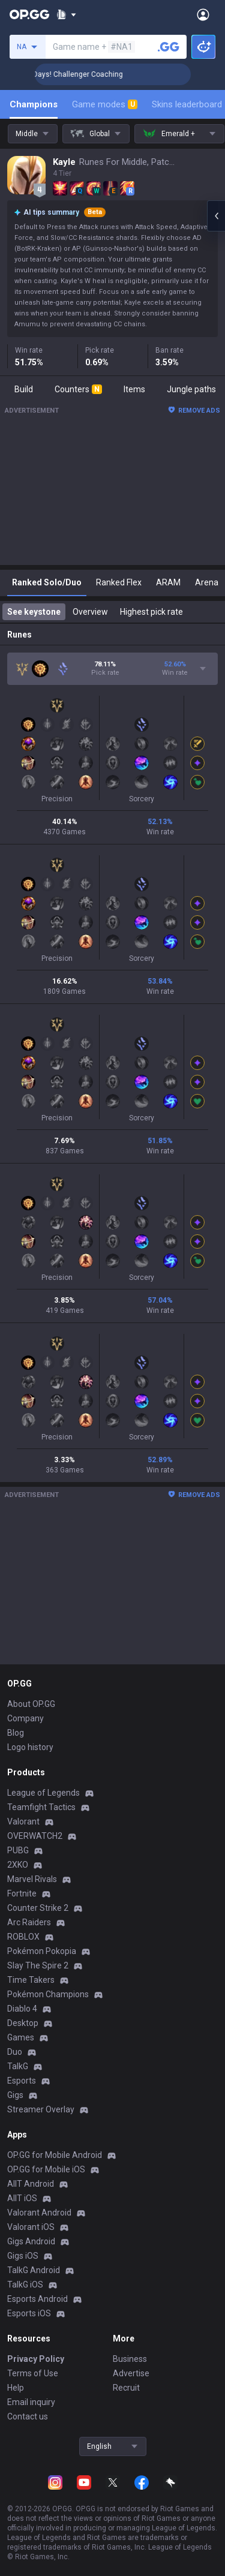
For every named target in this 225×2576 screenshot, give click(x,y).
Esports (21, 2080)
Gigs (15, 2095)
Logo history (30, 1747)
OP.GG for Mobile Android (54, 2155)
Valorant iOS (31, 2227)
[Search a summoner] (169, 47)
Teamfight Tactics (41, 1807)
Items (134, 389)
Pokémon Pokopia (41, 1951)
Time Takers (31, 1980)
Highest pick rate (151, 612)
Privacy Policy (35, 2359)
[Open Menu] (203, 14)
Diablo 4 (22, 2008)
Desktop (22, 2023)
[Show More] (66, 14)
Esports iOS (29, 2313)
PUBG (18, 1850)
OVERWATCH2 (34, 1836)
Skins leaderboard (187, 104)
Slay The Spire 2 (37, 1965)
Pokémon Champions (48, 1994)
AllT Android (30, 2184)
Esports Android (37, 2299)
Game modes (104, 104)
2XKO (17, 1864)
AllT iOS (22, 2198)
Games (20, 2037)
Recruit (126, 2387)
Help (15, 2387)
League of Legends (43, 1793)
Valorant (23, 1821)
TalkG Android (33, 2270)
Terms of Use (32, 2373)
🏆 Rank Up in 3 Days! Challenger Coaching (102, 74)
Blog (15, 1733)
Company (25, 1718)
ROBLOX (23, 1936)
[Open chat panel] (216, 216)
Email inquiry (31, 2402)
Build (23, 389)
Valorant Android (39, 2212)
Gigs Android (31, 2241)
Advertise (131, 2373)
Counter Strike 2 (37, 1908)
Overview (90, 612)
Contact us (27, 2416)
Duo (14, 2052)
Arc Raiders (29, 1922)
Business (130, 2359)
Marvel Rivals (32, 1879)
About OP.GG (31, 1704)
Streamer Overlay (40, 2109)
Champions (34, 104)
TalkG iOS (25, 2284)
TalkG (17, 2066)
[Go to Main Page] (29, 14)
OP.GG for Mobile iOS (46, 2169)
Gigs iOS (22, 2256)
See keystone (34, 612)
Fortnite (22, 1893)
